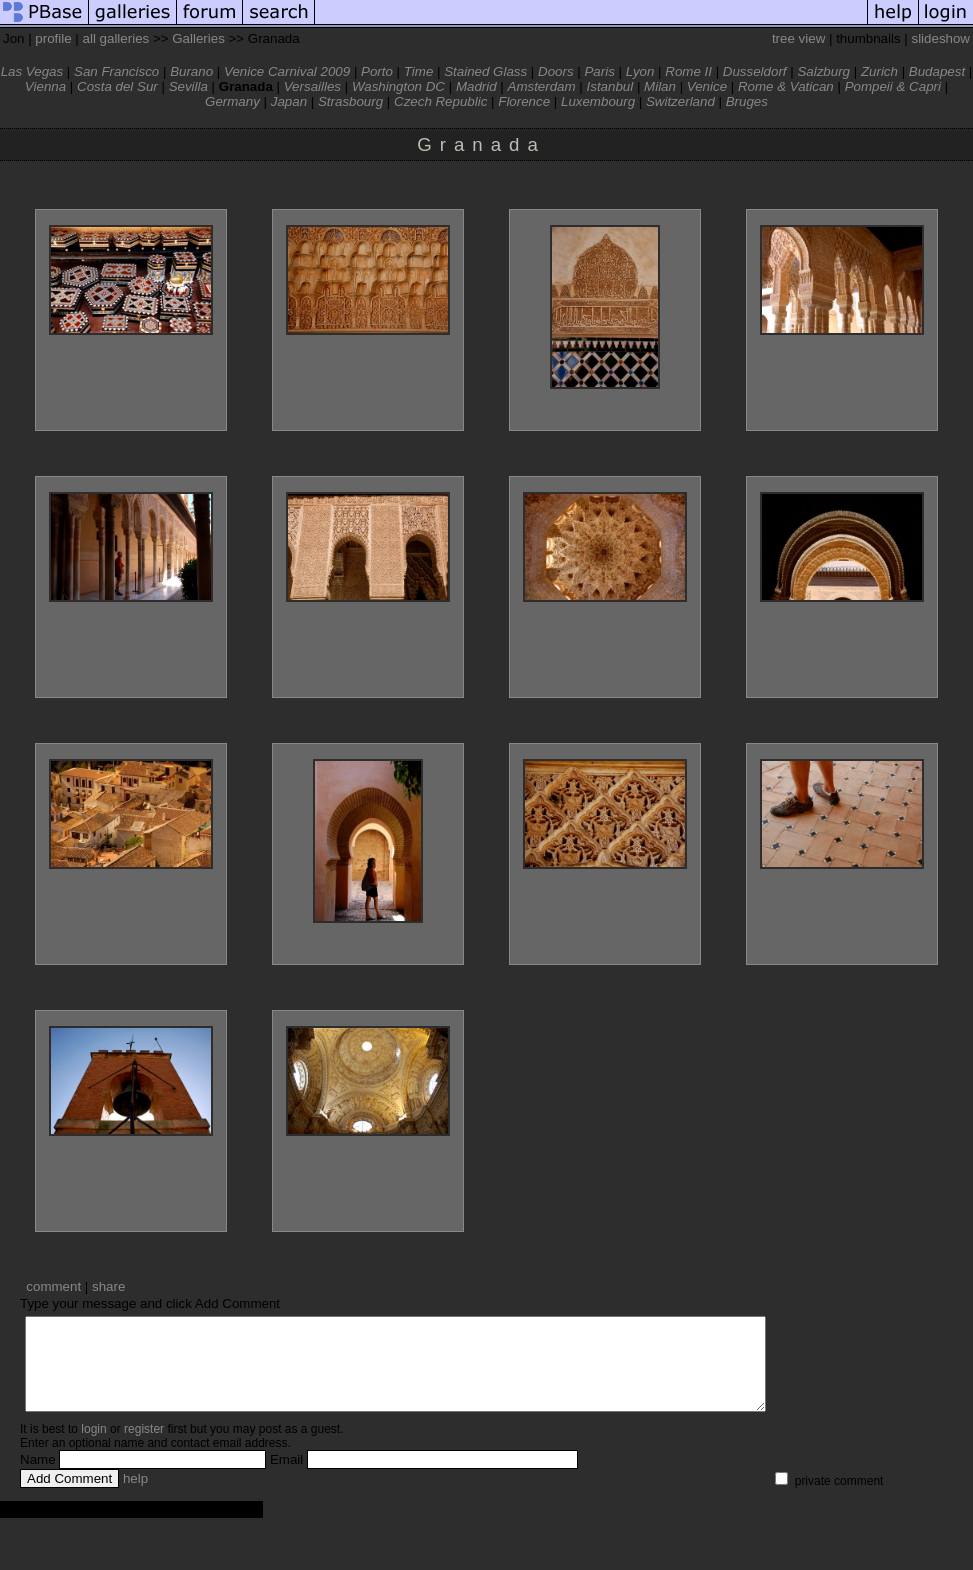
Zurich (879, 71)
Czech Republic (440, 101)
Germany (232, 101)
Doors (556, 71)
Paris (599, 71)
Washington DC (398, 86)
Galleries (198, 38)
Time (419, 71)
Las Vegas (32, 71)
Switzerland (680, 101)
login (93, 1447)
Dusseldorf (755, 71)
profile (53, 38)
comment (53, 1286)
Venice (707, 86)
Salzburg (823, 71)
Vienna (45, 86)
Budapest (937, 71)
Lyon (640, 71)
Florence (524, 101)
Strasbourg (350, 101)
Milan (660, 86)
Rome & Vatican (786, 86)
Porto (377, 71)
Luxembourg (598, 101)
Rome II (688, 71)
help (135, 1496)
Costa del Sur (117, 86)
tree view (798, 38)
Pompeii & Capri (893, 86)
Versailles (312, 86)
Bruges (747, 101)
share (108, 1286)
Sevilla (188, 86)
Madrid (476, 86)
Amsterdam (542, 86)
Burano (191, 71)
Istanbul (610, 86)
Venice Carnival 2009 (287, 71)
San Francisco (116, 71)
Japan (289, 101)
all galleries (116, 38)
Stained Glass (485, 71)
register (144, 1447)
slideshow (940, 38)
